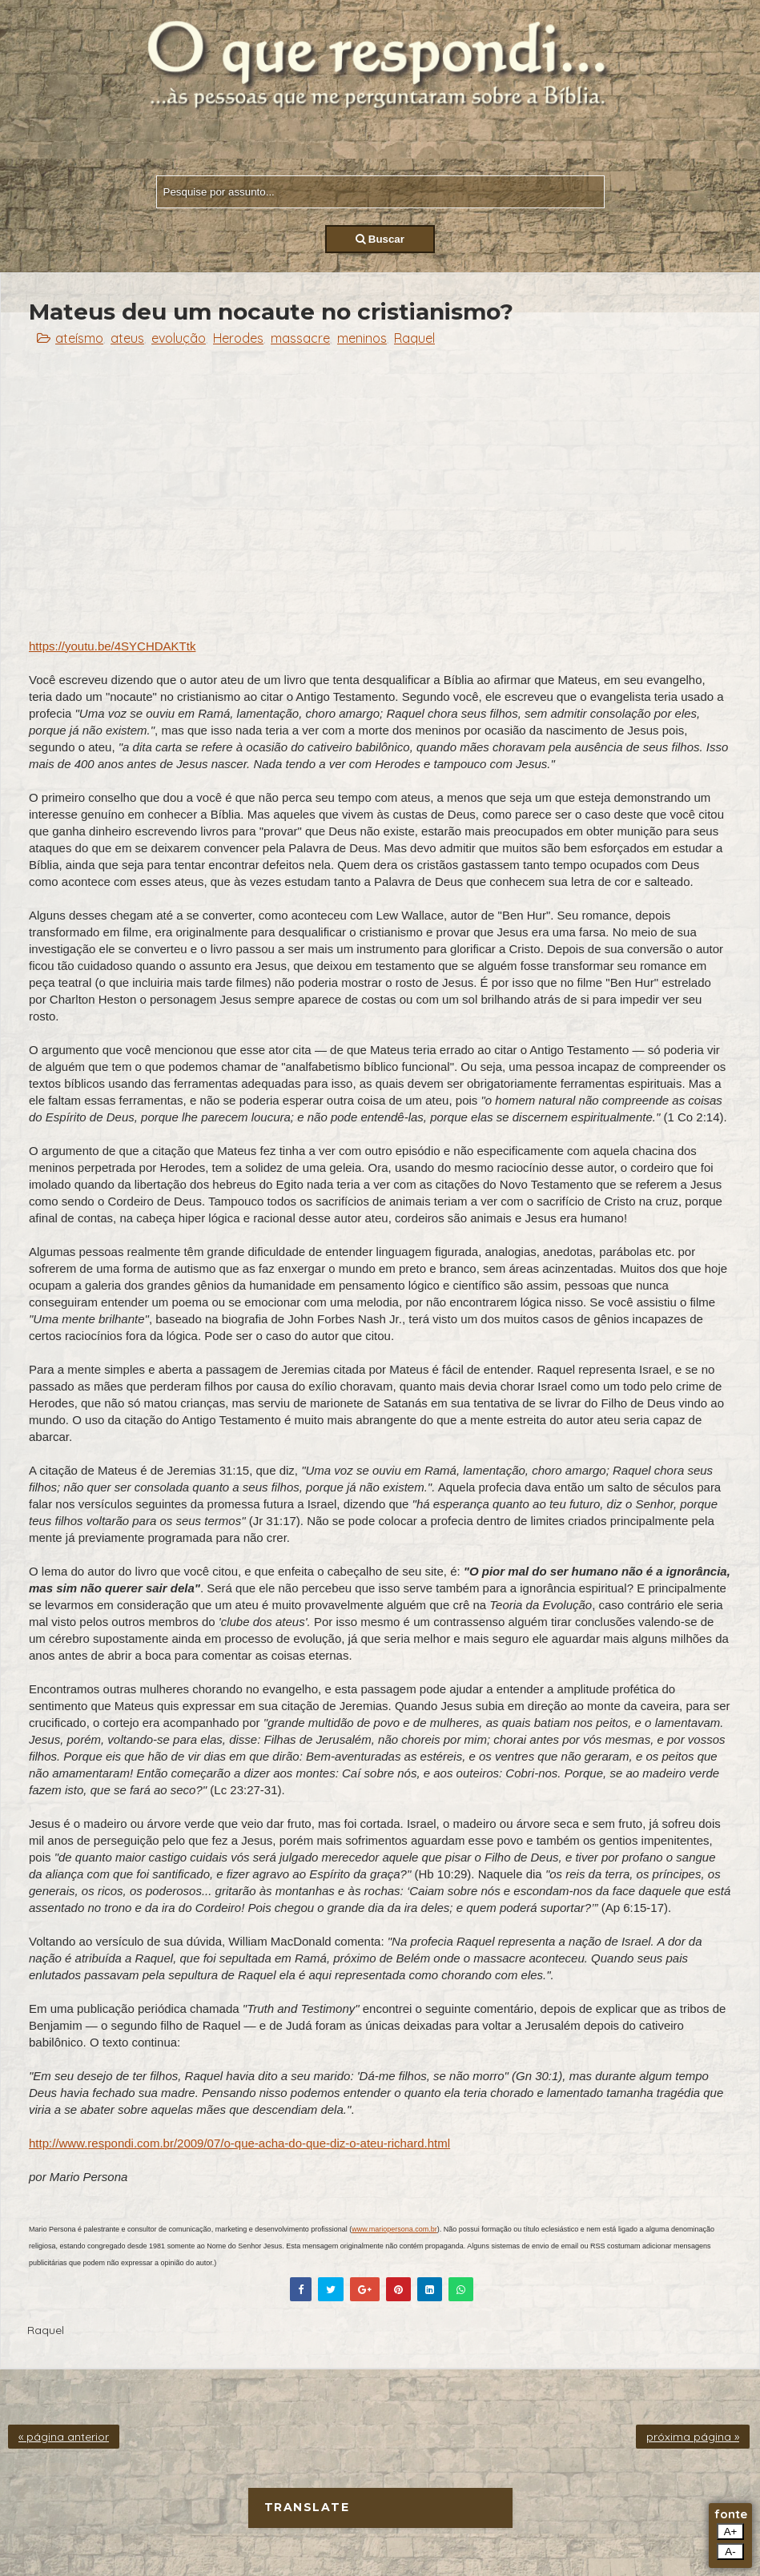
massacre (300, 338)
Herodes (238, 338)
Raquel (414, 338)
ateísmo (79, 338)
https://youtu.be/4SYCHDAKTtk (112, 646)
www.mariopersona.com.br (394, 2229)
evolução (178, 338)
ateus (127, 338)
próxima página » (692, 2436)
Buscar (380, 239)
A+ (731, 2532)
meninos (362, 338)
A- (730, 2552)
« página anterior (63, 2436)
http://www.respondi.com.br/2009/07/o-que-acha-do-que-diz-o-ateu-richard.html (239, 2143)
